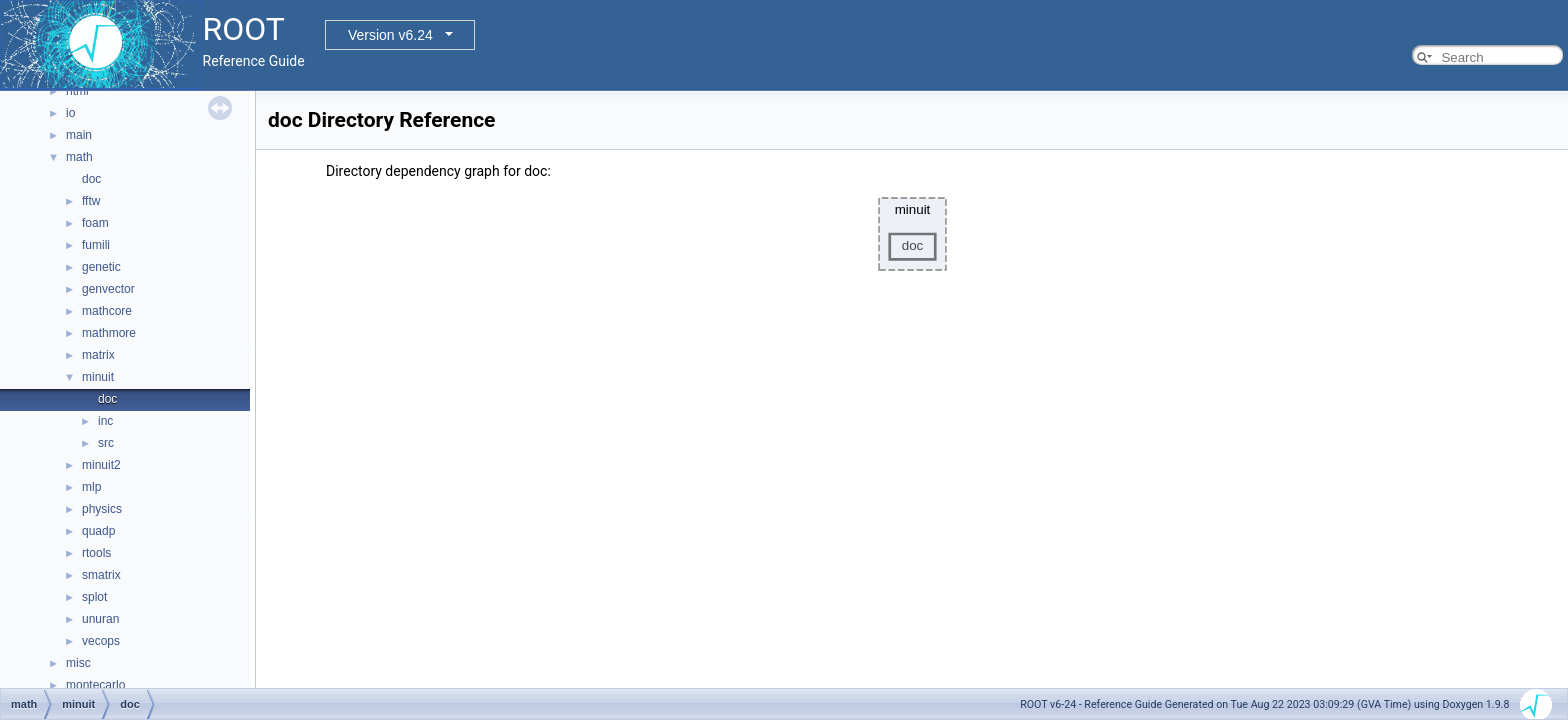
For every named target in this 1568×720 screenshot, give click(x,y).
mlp (91, 487)
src (106, 443)
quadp (98, 531)
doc (91, 179)
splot (94, 597)
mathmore (109, 333)
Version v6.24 (390, 35)
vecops (101, 641)
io (70, 113)
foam (95, 223)
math (79, 157)
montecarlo (95, 685)
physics (102, 509)
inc (105, 421)
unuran (100, 619)
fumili (96, 245)
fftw (91, 201)
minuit (98, 377)
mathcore (107, 311)
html (77, 91)
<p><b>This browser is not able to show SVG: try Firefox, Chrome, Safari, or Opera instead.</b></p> (912, 234)
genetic (101, 267)
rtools (96, 553)
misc (78, 663)
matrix (98, 355)
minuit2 (101, 465)
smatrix (101, 575)
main (79, 135)
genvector (108, 289)
